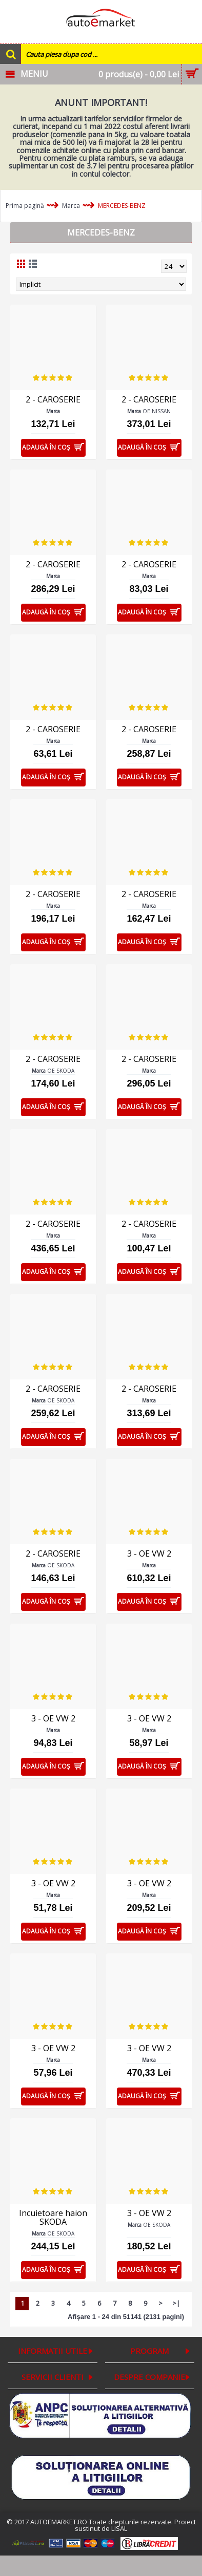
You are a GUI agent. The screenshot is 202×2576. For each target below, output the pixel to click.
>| (176, 2303)
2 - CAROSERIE (53, 399)
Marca (71, 206)
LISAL (119, 2528)
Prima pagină (25, 206)
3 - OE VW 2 (149, 1553)
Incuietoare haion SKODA (53, 2217)
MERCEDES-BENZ (122, 206)
